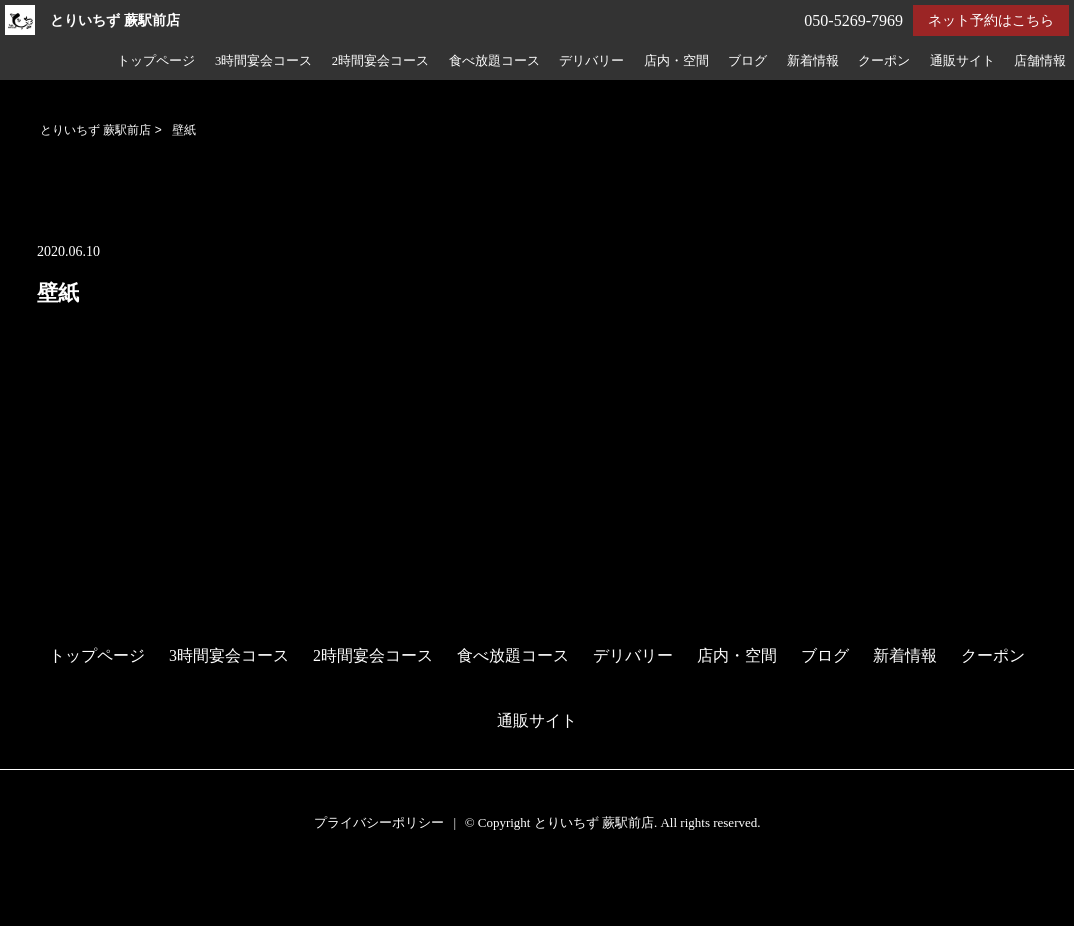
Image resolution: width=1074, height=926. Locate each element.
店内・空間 (676, 61)
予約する (34, 887)
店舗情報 (1040, 61)
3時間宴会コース (263, 61)
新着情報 (813, 61)
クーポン (884, 61)
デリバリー (591, 61)
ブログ (747, 61)
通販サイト (962, 61)
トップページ (156, 61)
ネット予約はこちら (991, 20)
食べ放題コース (494, 61)
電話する (33, 913)
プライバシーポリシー (379, 822)
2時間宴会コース (380, 61)
